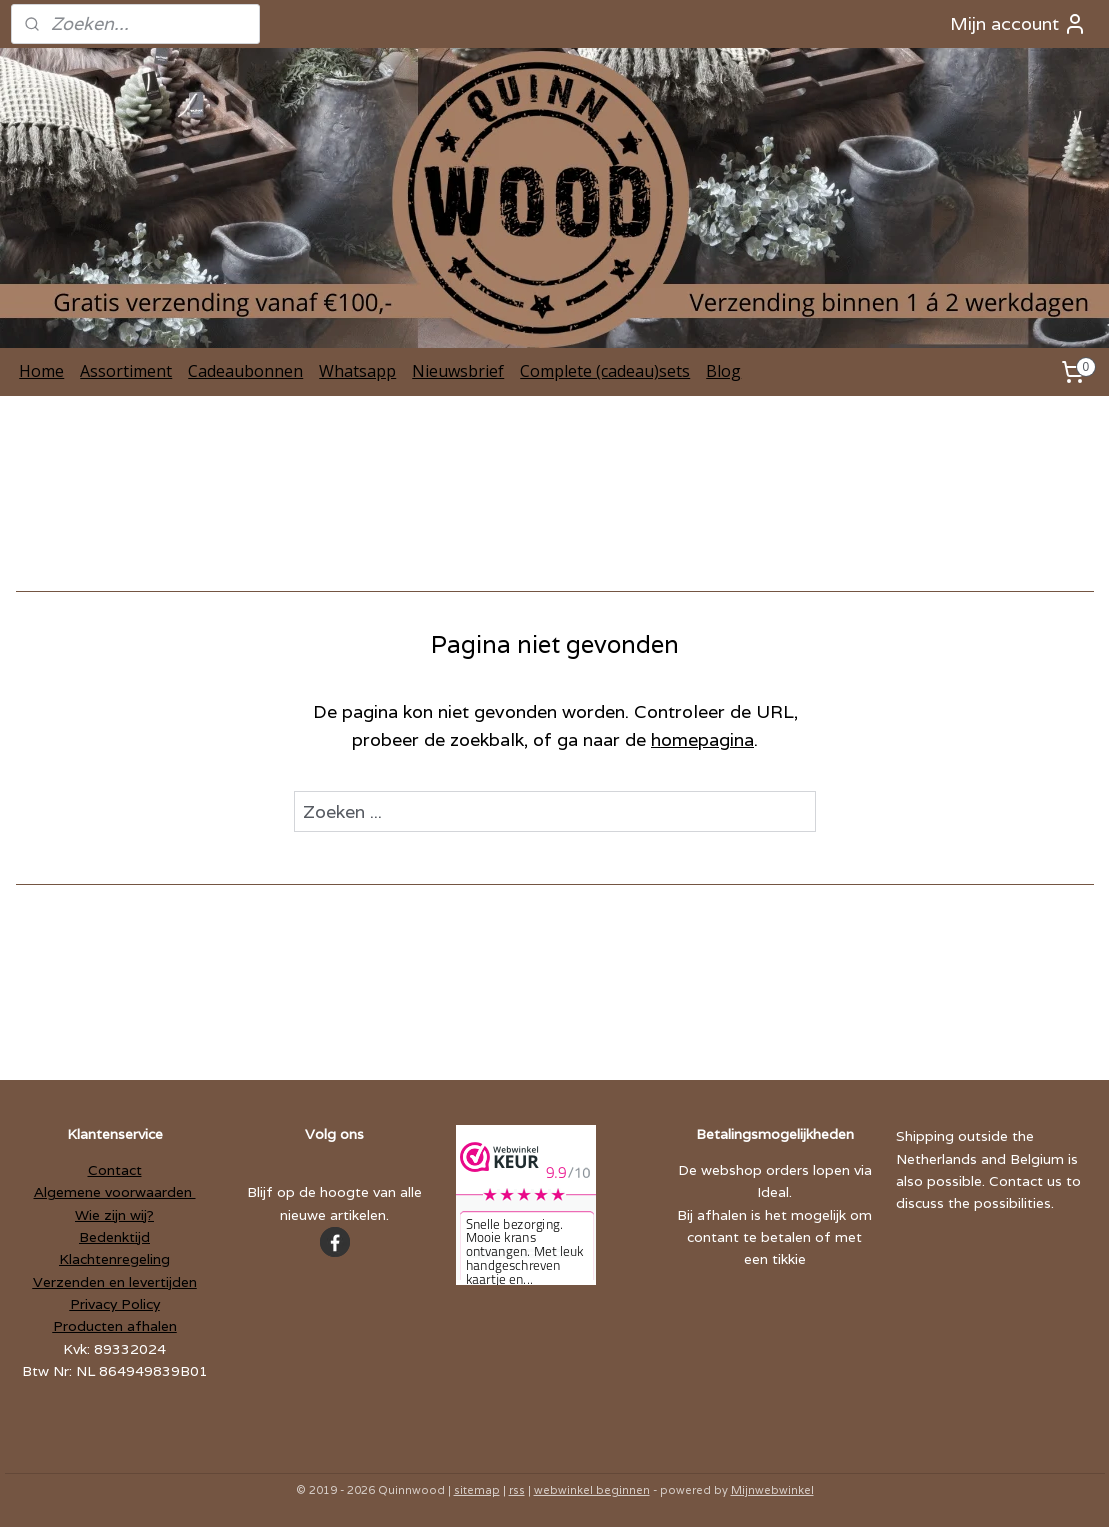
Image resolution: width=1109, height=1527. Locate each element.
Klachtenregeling (114, 1259)
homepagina (702, 739)
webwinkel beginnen (592, 1490)
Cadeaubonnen (245, 371)
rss (517, 1490)
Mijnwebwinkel (772, 1490)
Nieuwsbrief (458, 371)
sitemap (477, 1490)
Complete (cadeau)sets (605, 371)
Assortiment (126, 371)
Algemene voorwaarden (115, 1192)
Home (41, 371)
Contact (115, 1170)
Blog (723, 371)
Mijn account (1018, 24)
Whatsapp (357, 371)
